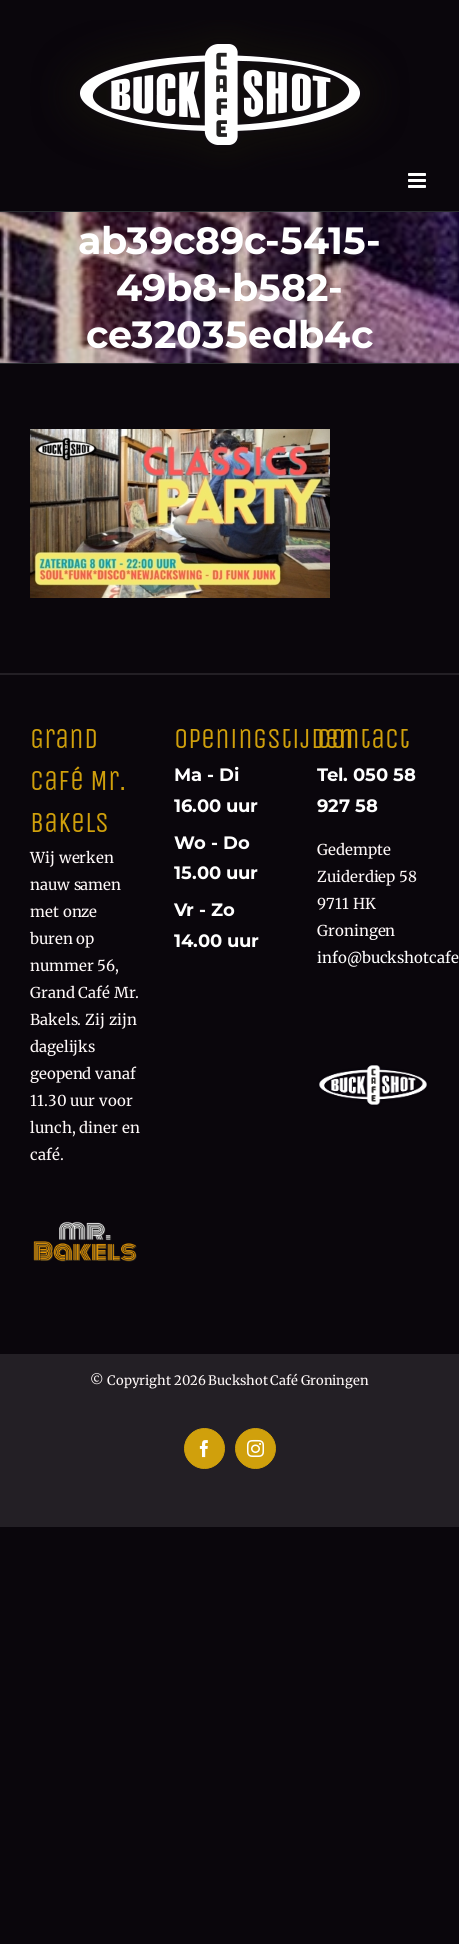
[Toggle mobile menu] (418, 180)
